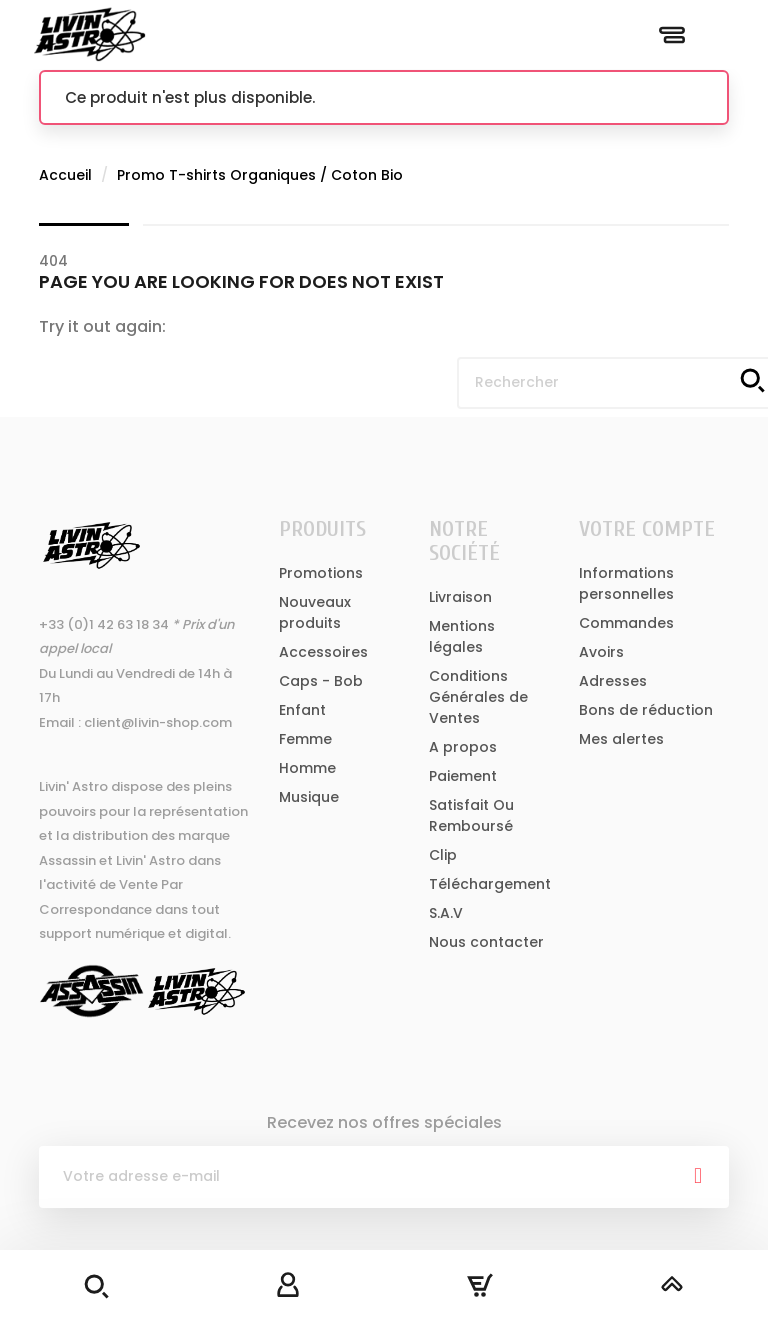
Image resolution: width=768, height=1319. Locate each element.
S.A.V (446, 913)
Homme (307, 768)
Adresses (613, 681)
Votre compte (647, 529)
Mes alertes (621, 739)
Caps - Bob (321, 681)
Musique (309, 797)
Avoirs (601, 652)
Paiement (463, 776)
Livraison (460, 597)
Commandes (626, 623)
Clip (443, 855)
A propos (463, 747)
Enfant (302, 710)
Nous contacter (486, 942)
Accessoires (323, 652)
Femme (305, 739)
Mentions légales (462, 636)
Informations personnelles (626, 583)
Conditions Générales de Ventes (478, 697)
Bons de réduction (646, 710)
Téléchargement (490, 884)
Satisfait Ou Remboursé (471, 815)
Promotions (321, 573)
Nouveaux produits (315, 612)
